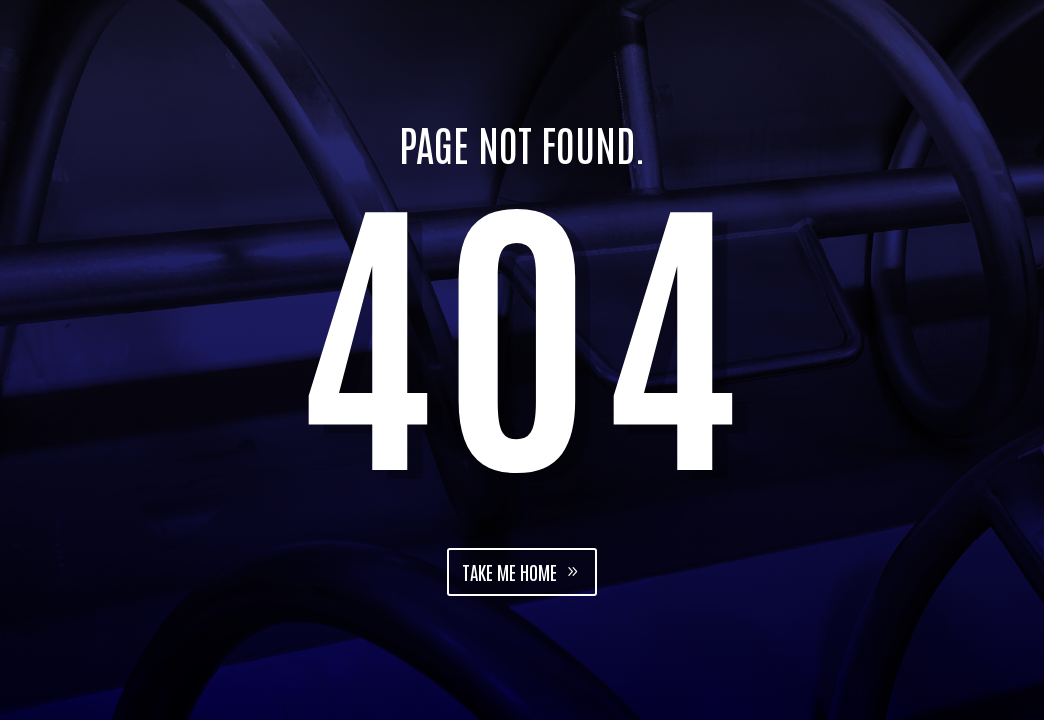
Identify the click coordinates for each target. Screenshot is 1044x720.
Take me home (509, 571)
